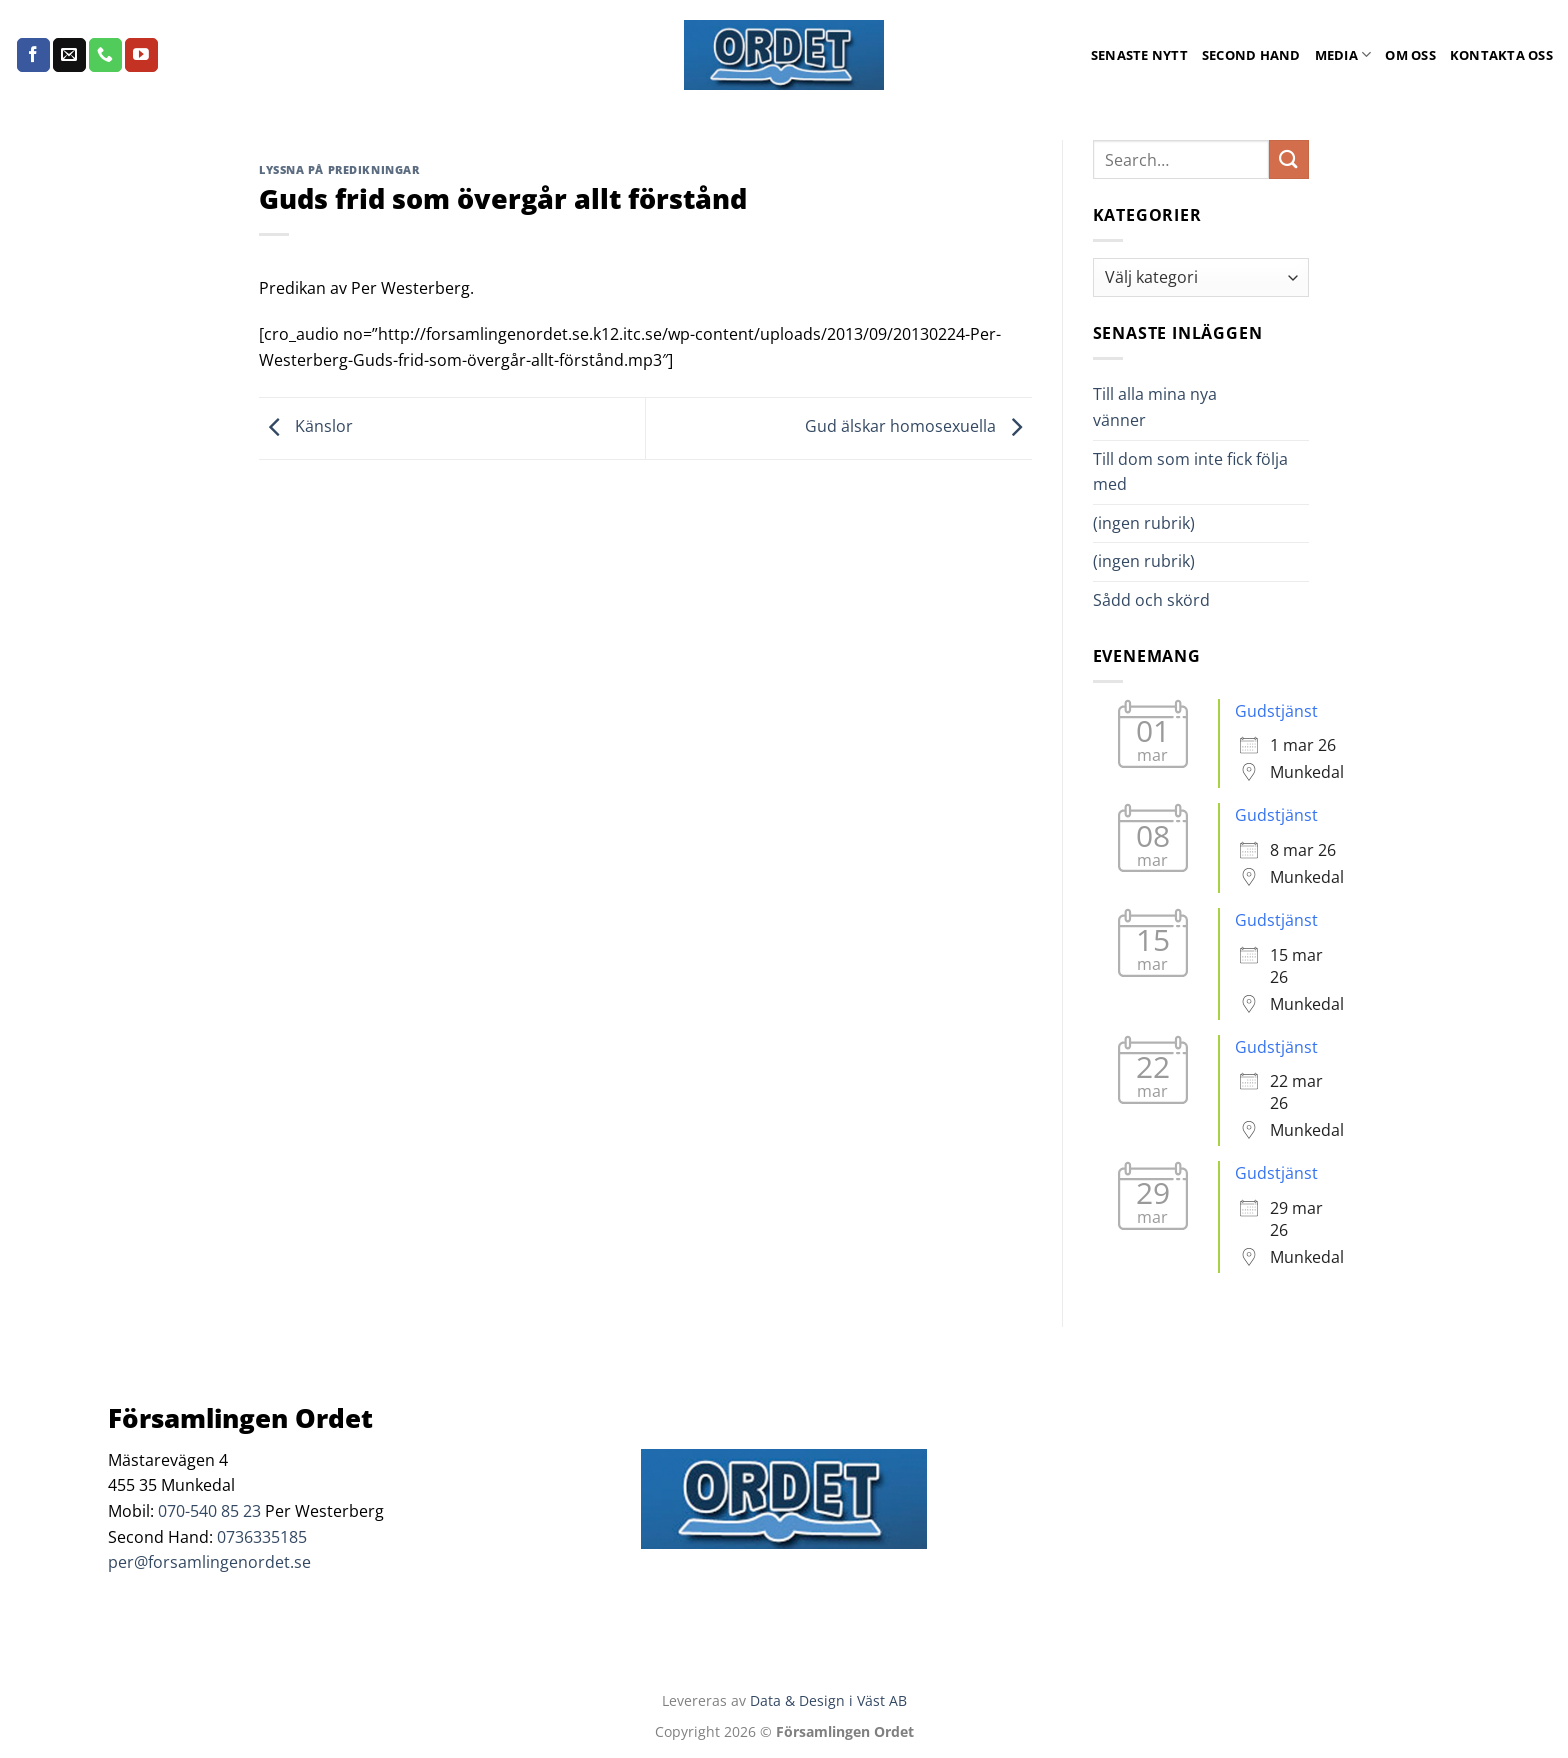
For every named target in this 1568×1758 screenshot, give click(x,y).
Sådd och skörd (1151, 600)
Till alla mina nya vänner (1155, 407)
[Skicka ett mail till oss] (69, 55)
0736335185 (262, 1537)
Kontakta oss (1501, 55)
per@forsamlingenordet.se (209, 1562)
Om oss (1410, 55)
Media (1343, 54)
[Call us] (105, 55)
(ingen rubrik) (1144, 523)
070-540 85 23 (209, 1511)
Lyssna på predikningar (339, 169)
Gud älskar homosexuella (918, 427)
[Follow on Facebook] (33, 55)
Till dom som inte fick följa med (1190, 472)
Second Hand (1251, 55)
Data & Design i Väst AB (828, 1700)
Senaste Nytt (1139, 55)
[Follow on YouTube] (141, 55)
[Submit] (1289, 159)
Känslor (306, 427)
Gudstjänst (1276, 711)
